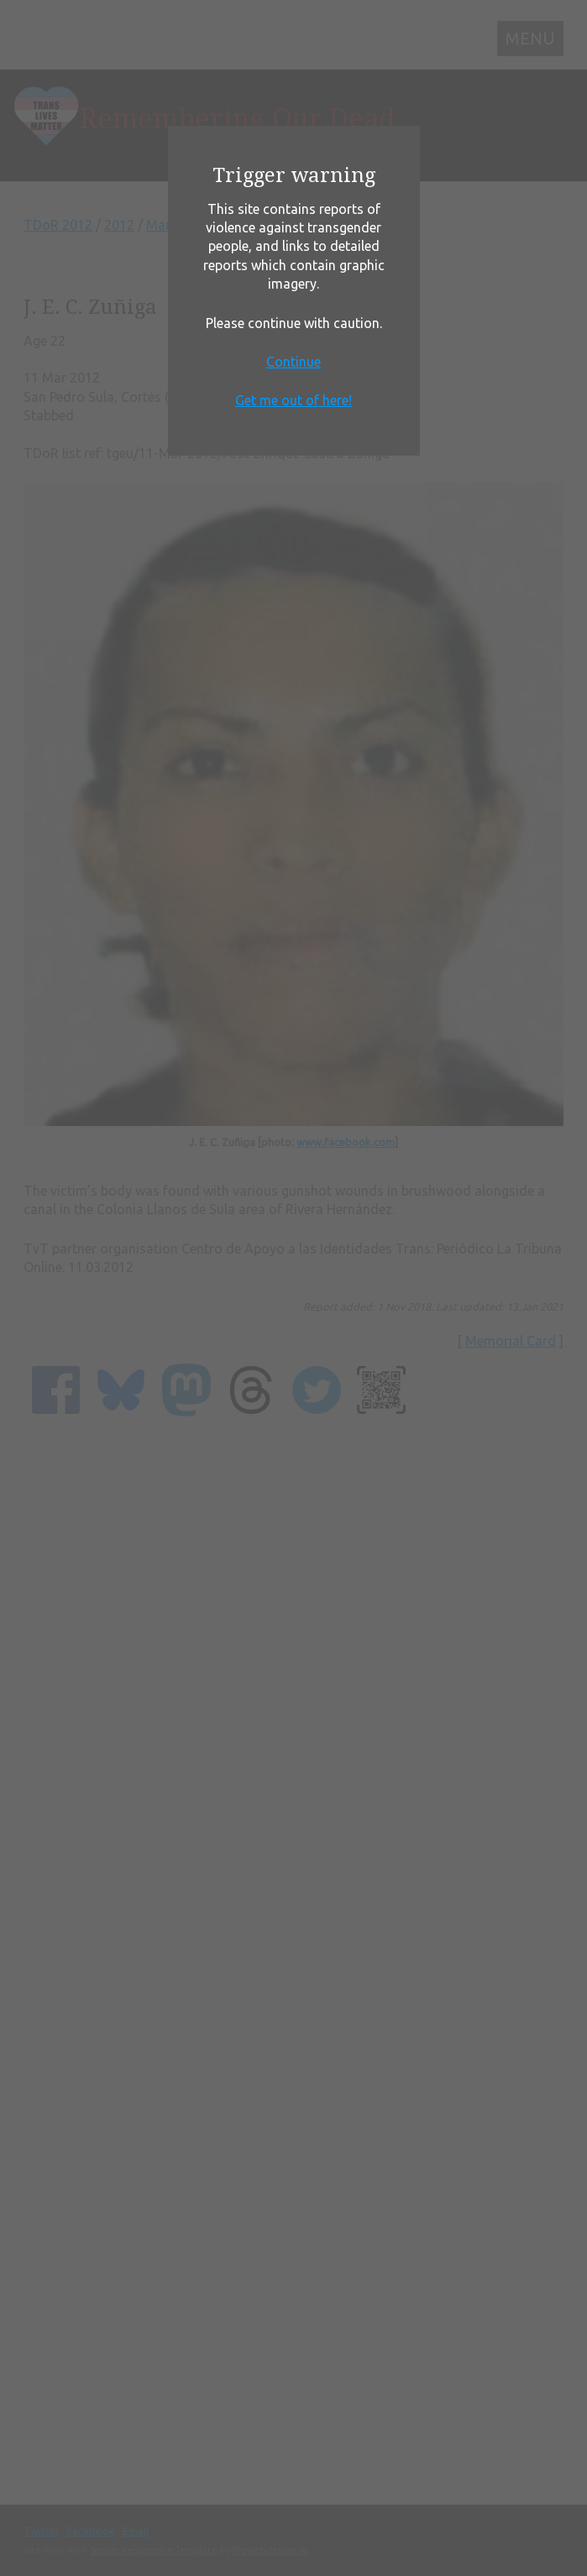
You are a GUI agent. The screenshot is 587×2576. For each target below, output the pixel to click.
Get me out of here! (293, 400)
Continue (293, 361)
